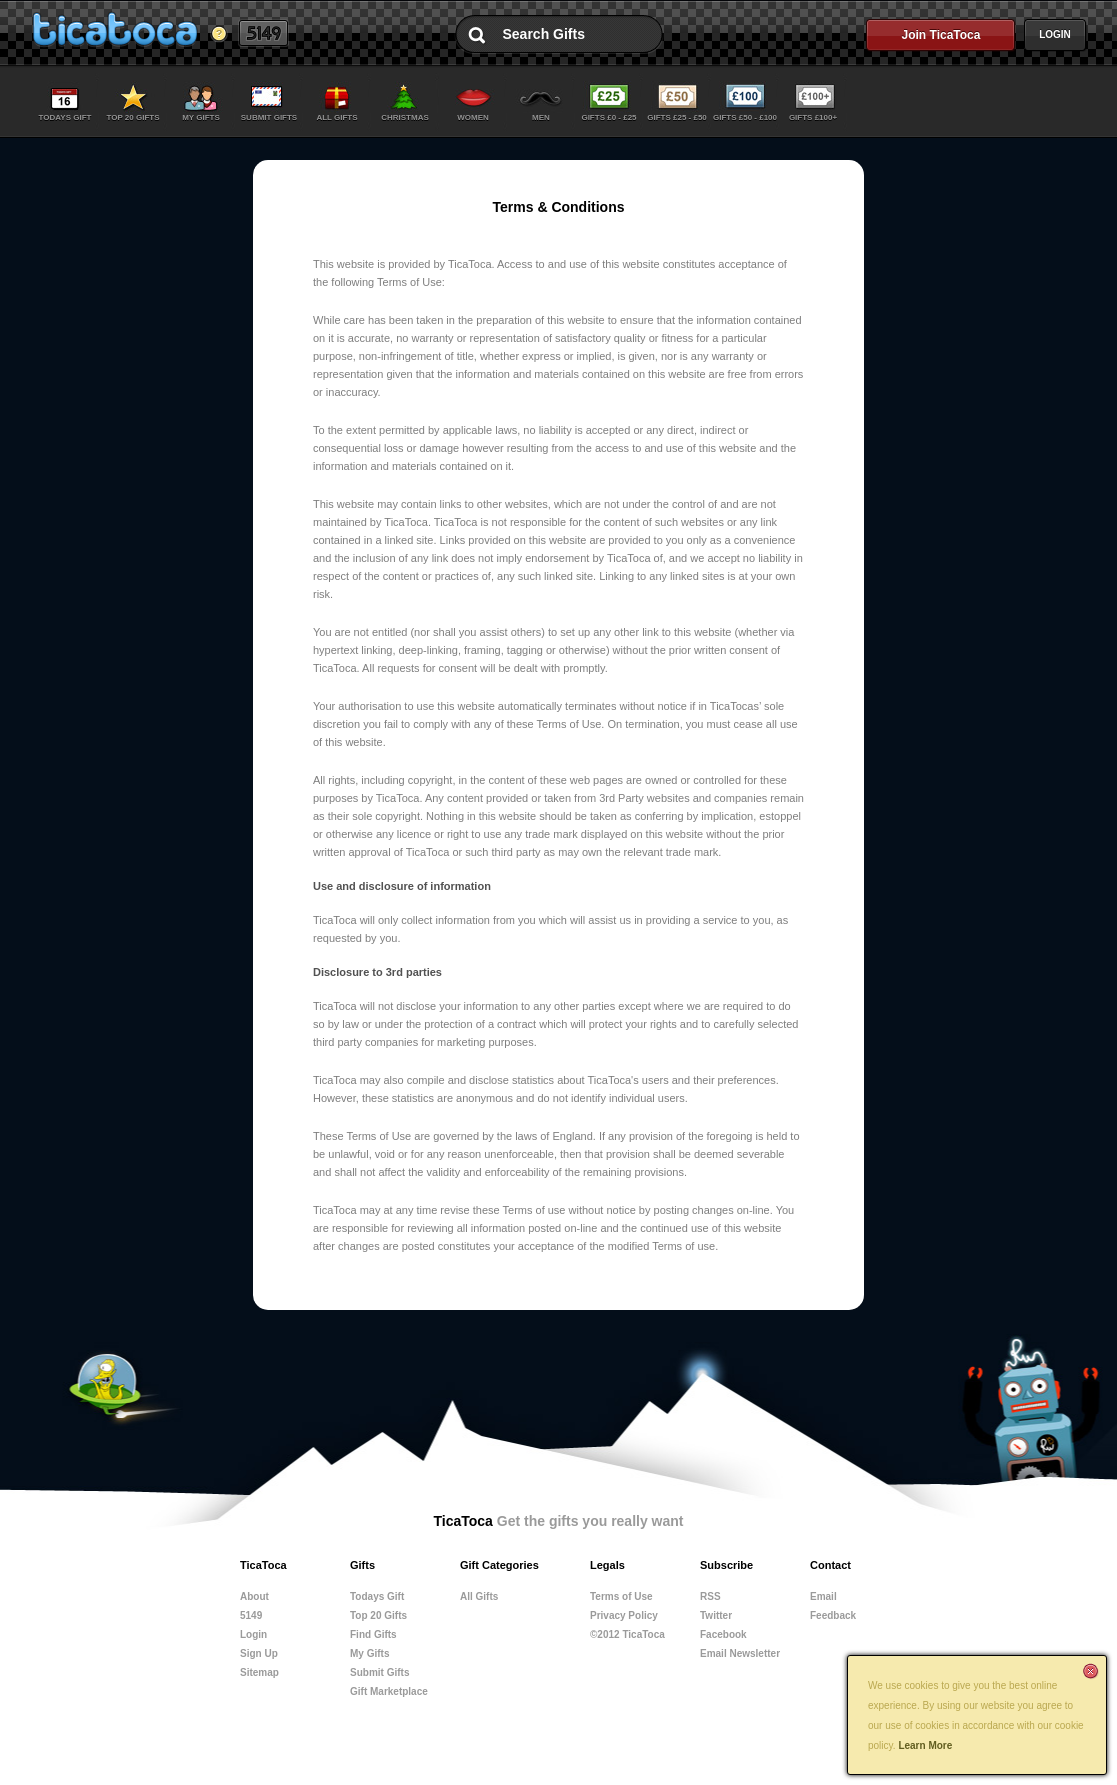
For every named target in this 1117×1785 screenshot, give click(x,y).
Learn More (925, 1745)
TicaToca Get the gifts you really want (114, 29)
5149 (263, 33)
